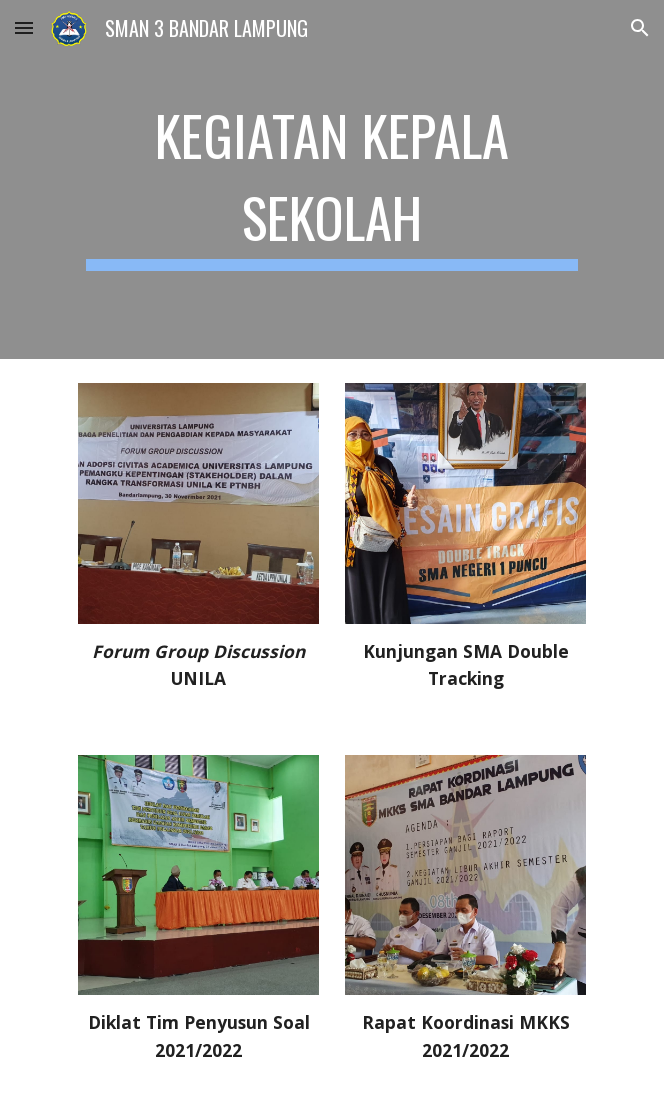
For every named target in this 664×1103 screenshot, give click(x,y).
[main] (331, 179)
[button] (24, 27)
